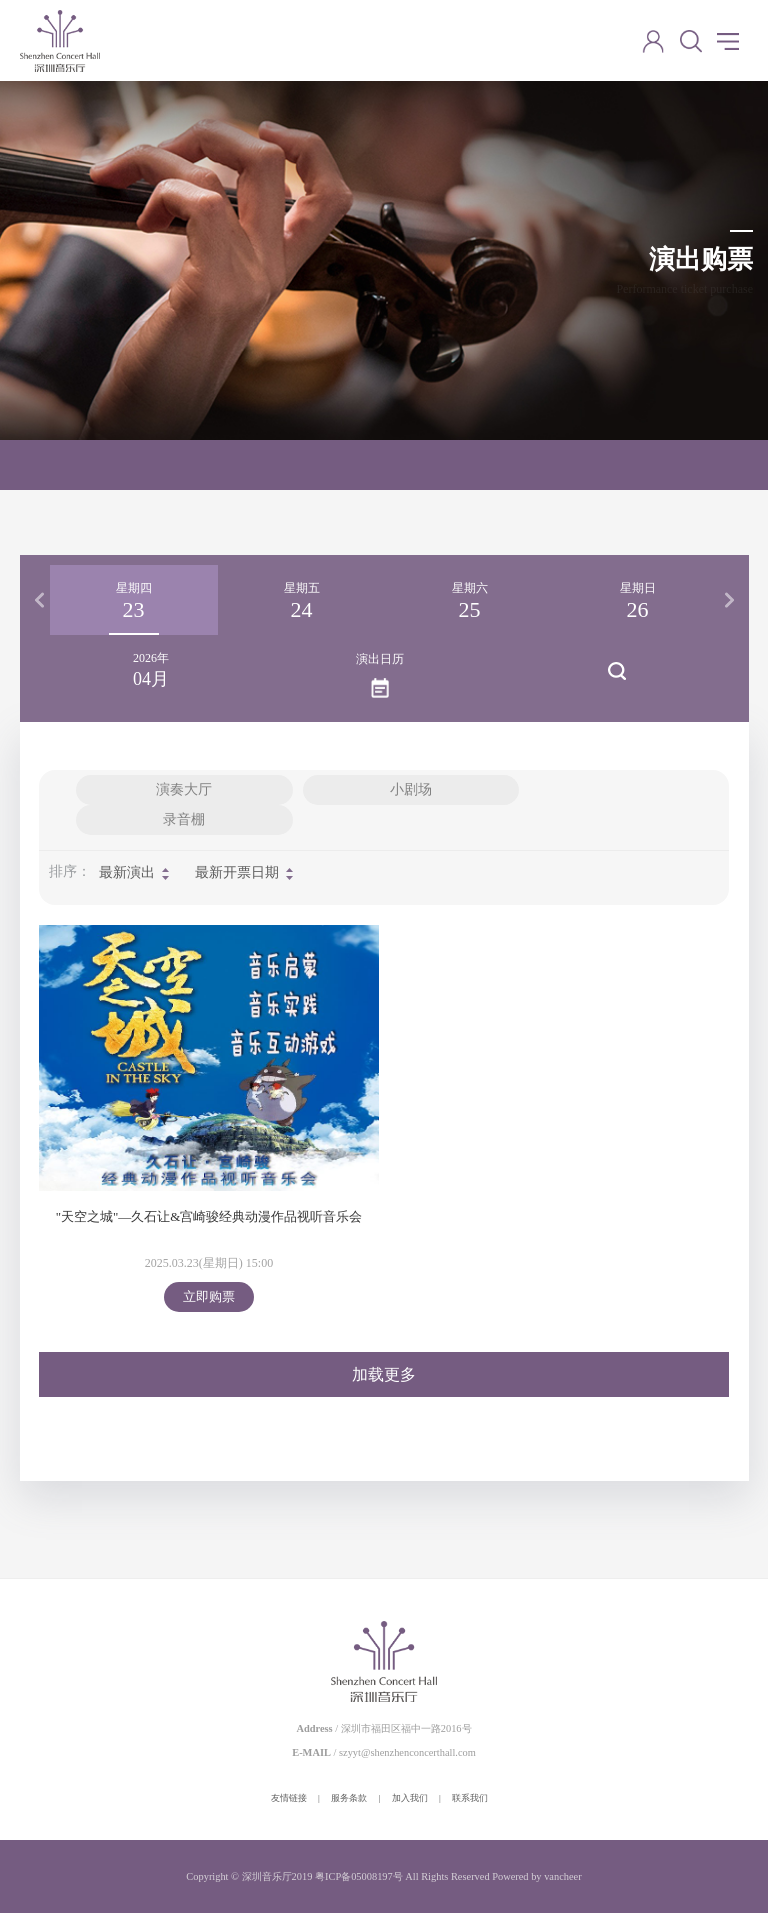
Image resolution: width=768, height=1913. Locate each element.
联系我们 (470, 1798)
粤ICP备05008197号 (359, 1876)
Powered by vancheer (536, 1876)
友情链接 (289, 1798)
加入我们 (410, 1798)
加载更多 (384, 1374)
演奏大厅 (184, 789)
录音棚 (184, 819)
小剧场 (411, 789)
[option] (134, 600)
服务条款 (349, 1798)
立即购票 (209, 1296)
